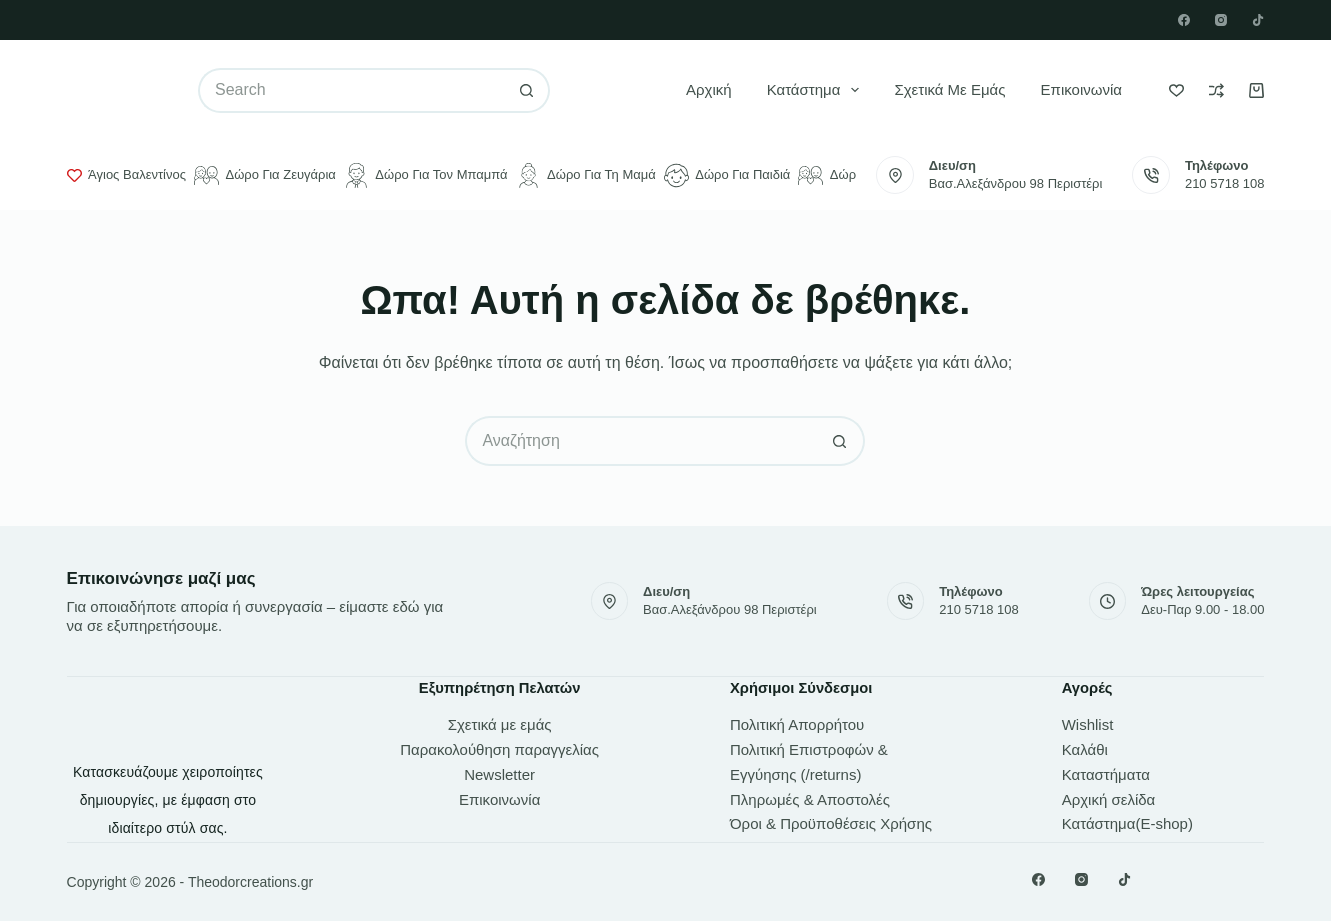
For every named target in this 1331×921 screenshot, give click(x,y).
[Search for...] (351, 90)
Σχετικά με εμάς (949, 89)
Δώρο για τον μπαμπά (426, 175)
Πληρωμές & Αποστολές (810, 799)
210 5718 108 (1225, 183)
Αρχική (709, 89)
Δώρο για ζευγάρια (265, 175)
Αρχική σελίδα (1109, 799)
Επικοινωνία (1081, 89)
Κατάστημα (817, 90)
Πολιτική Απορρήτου (797, 724)
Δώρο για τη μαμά (586, 175)
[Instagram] (1221, 20)
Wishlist (1088, 724)
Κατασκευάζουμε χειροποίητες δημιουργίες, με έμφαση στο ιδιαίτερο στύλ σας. (168, 800)
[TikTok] (1258, 20)
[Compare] (1216, 90)
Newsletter (499, 774)
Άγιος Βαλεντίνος (126, 175)
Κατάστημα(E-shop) (1127, 823)
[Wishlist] (1176, 90)
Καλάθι (1085, 749)
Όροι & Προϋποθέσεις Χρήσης (831, 823)
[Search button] (527, 90)
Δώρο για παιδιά (727, 175)
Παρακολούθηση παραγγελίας (499, 749)
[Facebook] (1184, 20)
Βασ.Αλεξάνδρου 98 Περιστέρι (1016, 183)
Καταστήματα (1106, 774)
